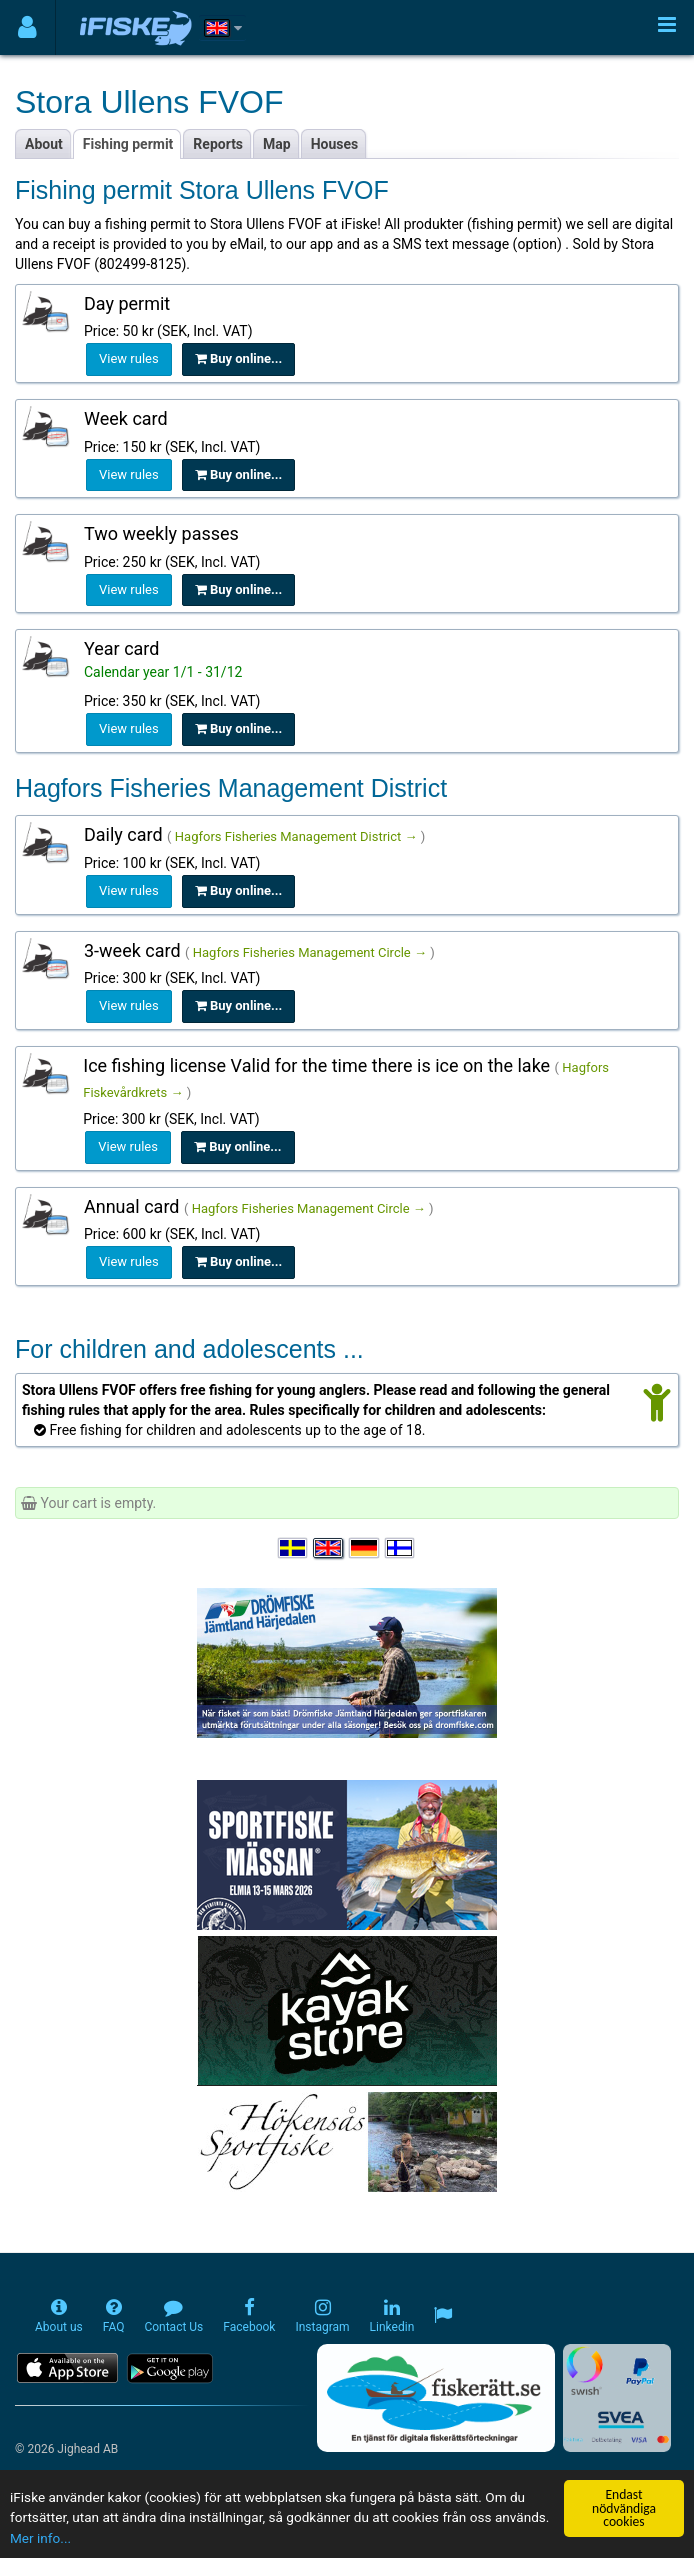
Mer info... (40, 2538)
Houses (335, 144)
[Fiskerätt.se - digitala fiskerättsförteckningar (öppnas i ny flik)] (436, 2398)
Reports (218, 144)
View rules (129, 358)
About (44, 144)
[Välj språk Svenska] (294, 1548)
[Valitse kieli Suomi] (401, 1548)
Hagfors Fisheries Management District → (296, 836)
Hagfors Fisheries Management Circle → (310, 952)
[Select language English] (329, 1548)
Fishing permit (128, 144)
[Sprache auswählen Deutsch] (365, 1548)
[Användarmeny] (27, 27)
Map (277, 144)
